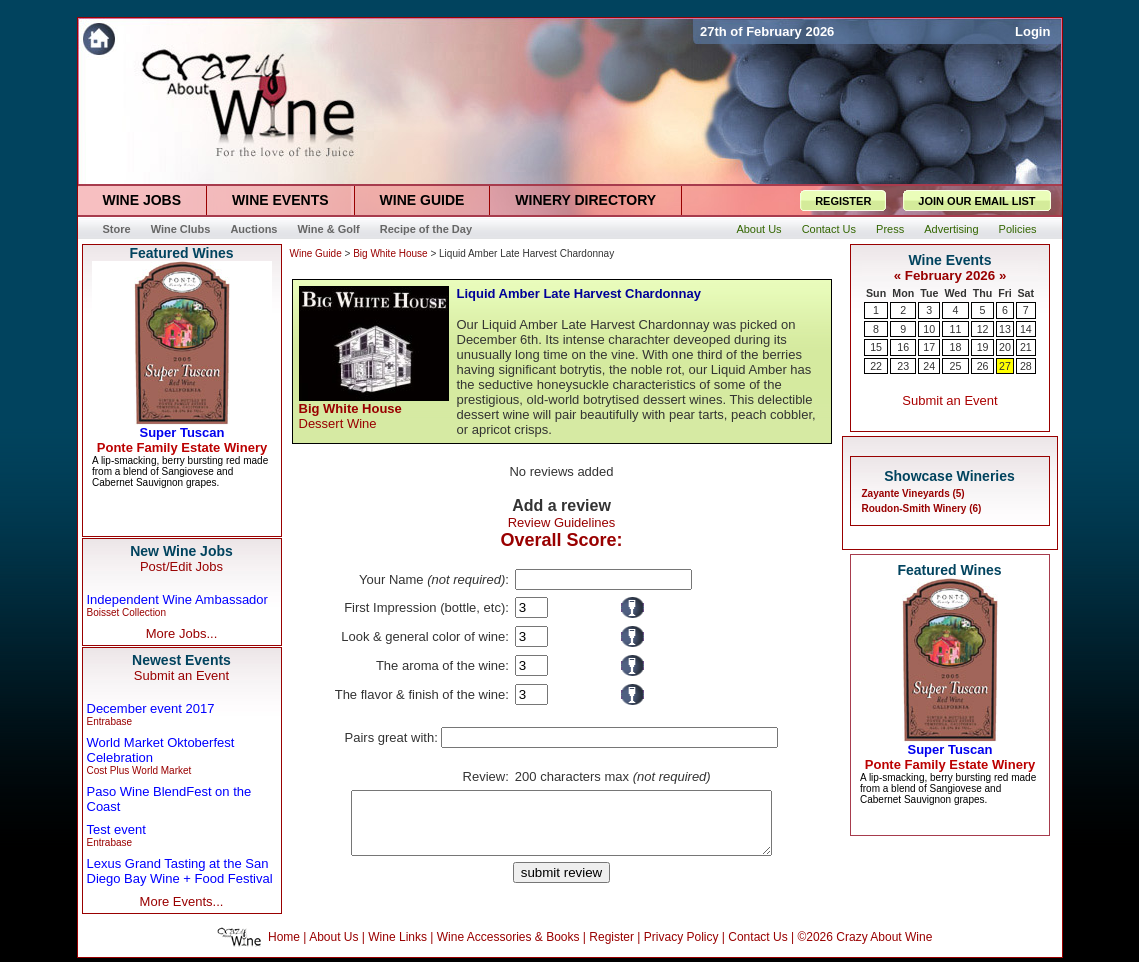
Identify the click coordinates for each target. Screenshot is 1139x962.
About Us (333, 941)
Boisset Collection (126, 612)
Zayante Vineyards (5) (913, 493)
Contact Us (757, 941)
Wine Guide (316, 253)
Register (611, 941)
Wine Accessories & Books (508, 941)
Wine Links (397, 941)
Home (284, 941)
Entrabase (110, 721)
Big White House (390, 253)
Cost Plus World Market (139, 770)
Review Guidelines (562, 522)
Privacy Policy (681, 941)
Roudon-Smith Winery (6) (922, 508)
